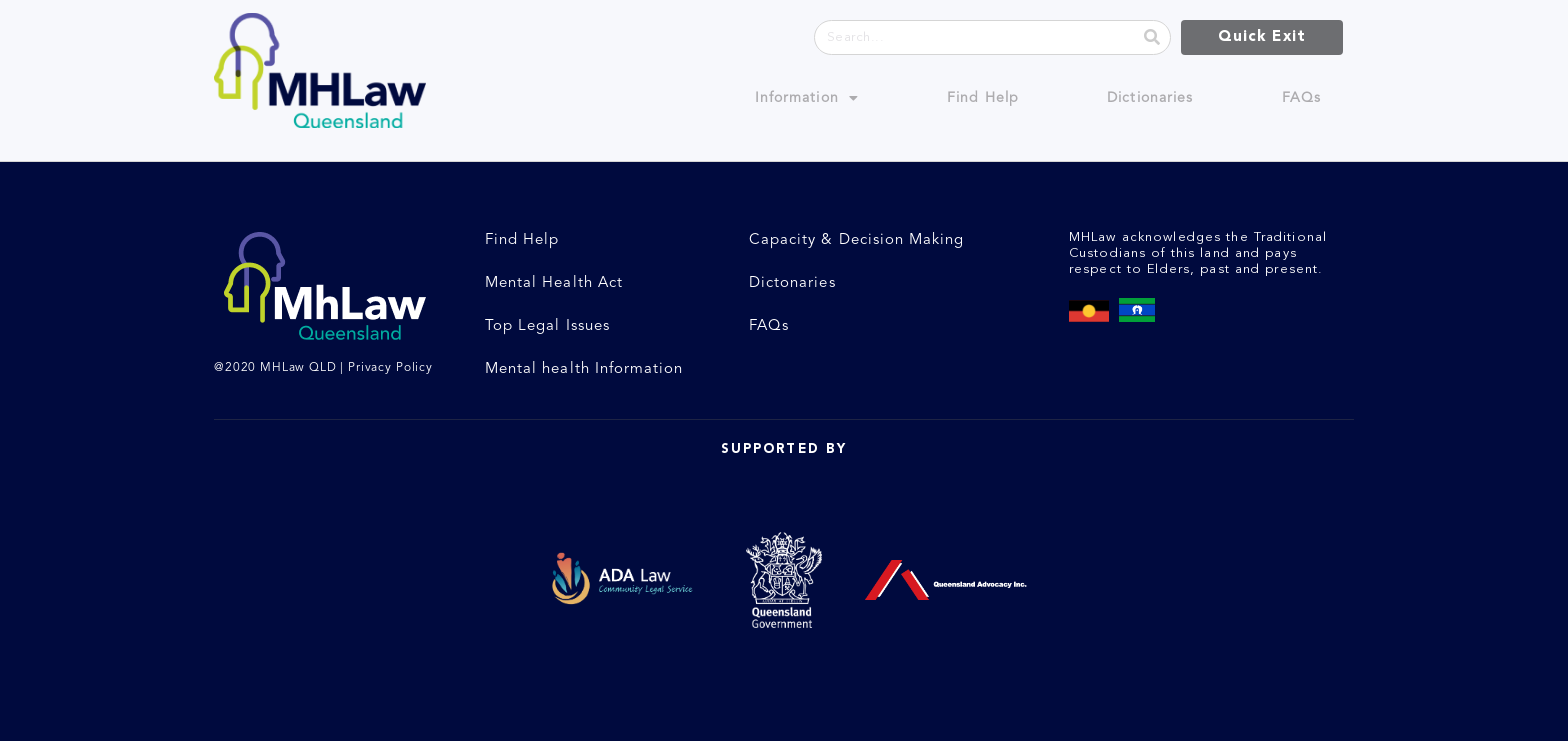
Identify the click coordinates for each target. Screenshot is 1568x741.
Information (807, 98)
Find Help (983, 98)
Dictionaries (1150, 98)
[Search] (1152, 37)
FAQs (1301, 98)
